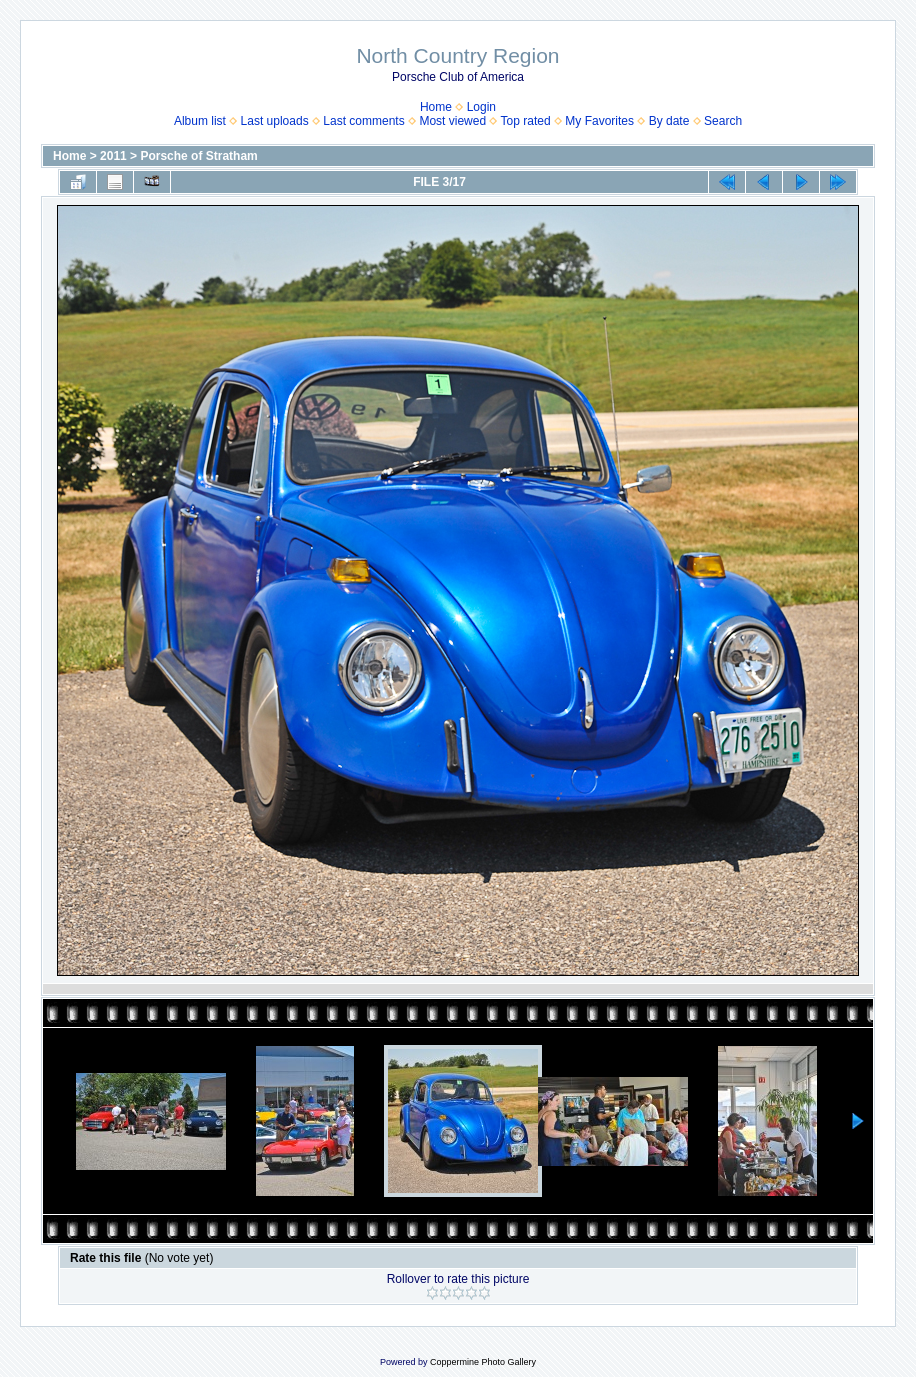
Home (436, 107)
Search (723, 121)
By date (669, 121)
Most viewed (452, 121)
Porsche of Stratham (198, 156)
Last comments (363, 121)
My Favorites (599, 121)
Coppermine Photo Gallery (483, 1362)
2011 (113, 156)
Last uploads (275, 121)
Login (481, 107)
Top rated (526, 121)
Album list (200, 121)
